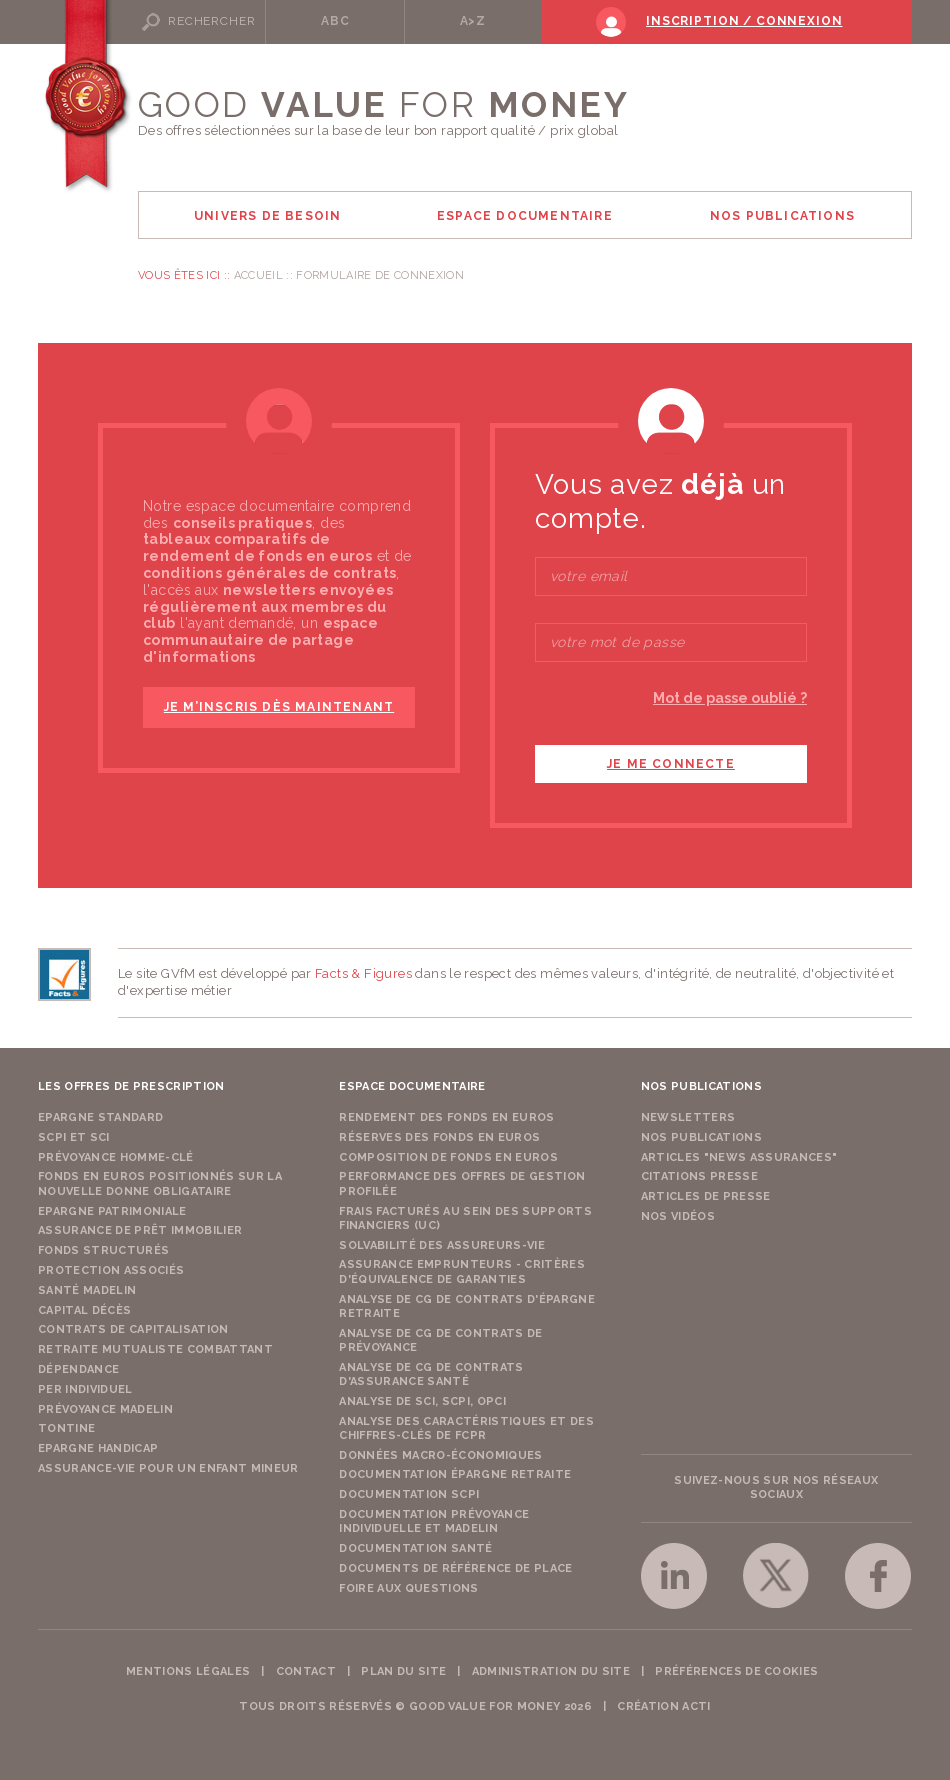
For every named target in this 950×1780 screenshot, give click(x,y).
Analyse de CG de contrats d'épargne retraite (467, 1306)
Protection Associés (111, 1270)
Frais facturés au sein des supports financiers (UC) (465, 1218)
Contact (306, 1671)
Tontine (66, 1428)
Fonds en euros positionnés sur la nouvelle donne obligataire (160, 1183)
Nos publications (701, 1137)
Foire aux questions (408, 1588)
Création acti (663, 1706)
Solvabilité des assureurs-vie (442, 1245)
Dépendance (78, 1369)
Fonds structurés (103, 1250)
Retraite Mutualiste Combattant (155, 1349)
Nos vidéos (678, 1216)
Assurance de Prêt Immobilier (140, 1230)
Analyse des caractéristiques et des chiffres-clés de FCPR (466, 1428)
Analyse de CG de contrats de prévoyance (440, 1340)
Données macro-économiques (440, 1455)
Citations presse (699, 1176)
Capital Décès (84, 1310)
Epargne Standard (100, 1117)
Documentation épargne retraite (455, 1474)
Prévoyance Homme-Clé (116, 1157)
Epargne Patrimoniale (112, 1211)
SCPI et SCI (74, 1137)
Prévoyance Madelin (105, 1409)
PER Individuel (85, 1389)
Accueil (258, 275)
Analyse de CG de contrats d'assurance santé (431, 1374)
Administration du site (551, 1671)
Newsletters (688, 1117)
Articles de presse (706, 1196)
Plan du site (403, 1671)
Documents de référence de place (455, 1568)
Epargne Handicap (98, 1448)
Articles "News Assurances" (739, 1157)
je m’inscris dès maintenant (279, 707)
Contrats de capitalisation (133, 1329)
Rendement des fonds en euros (446, 1117)
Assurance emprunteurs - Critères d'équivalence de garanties (462, 1271)
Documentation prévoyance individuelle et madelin (434, 1521)
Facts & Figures (363, 973)
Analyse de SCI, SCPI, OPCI (422, 1401)
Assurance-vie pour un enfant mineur (168, 1468)
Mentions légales (188, 1671)
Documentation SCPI (409, 1494)
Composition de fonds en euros (448, 1157)
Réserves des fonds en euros (439, 1137)
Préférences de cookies (736, 1671)
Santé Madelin (87, 1290)
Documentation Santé (415, 1548)
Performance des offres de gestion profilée (462, 1183)
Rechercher (211, 21)
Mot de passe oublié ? (730, 698)
